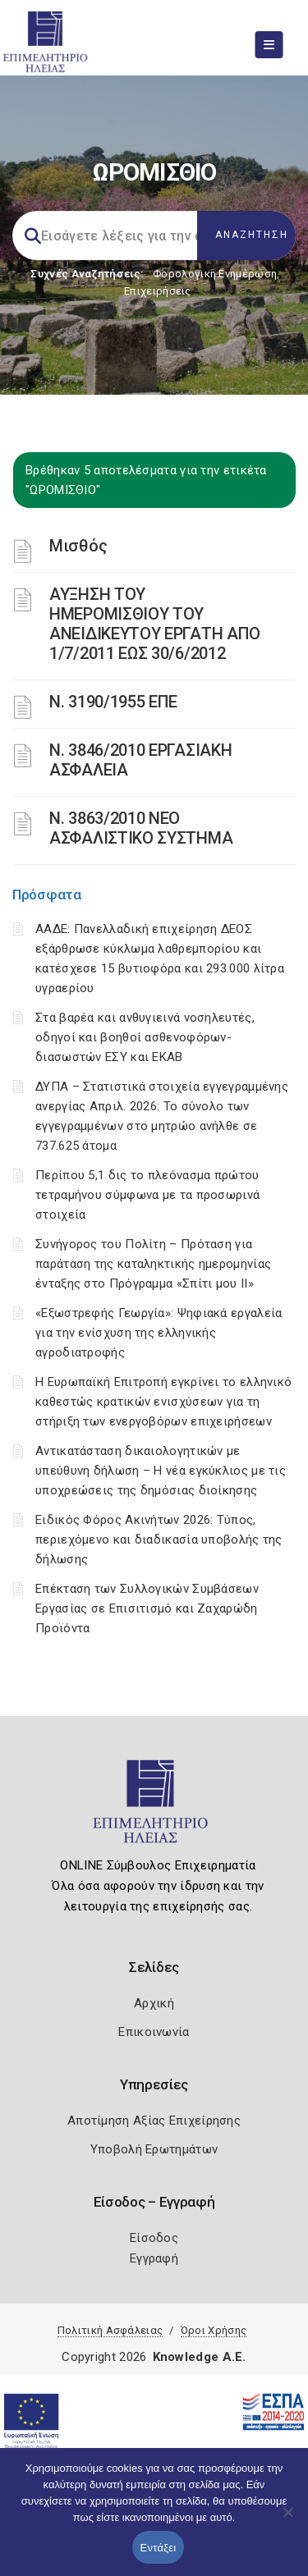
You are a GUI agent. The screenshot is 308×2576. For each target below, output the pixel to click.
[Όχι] (287, 2520)
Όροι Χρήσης (213, 2330)
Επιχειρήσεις (157, 291)
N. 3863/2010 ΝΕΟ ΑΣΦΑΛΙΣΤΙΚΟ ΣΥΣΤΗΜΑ (140, 828)
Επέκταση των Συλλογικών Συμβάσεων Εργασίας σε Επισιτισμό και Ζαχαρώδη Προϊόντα (147, 1608)
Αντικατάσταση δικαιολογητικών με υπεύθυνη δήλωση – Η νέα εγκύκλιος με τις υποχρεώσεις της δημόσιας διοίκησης (160, 1471)
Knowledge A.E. (199, 2357)
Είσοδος (154, 2238)
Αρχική (154, 2003)
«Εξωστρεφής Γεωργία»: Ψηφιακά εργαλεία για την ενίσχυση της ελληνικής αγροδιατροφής (158, 1333)
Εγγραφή (154, 2258)
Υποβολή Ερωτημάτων (154, 2149)
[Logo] (154, 1808)
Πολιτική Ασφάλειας (110, 2330)
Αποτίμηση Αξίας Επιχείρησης (154, 2120)
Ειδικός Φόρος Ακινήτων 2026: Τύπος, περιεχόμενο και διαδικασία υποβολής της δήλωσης (159, 1539)
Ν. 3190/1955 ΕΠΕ (113, 701)
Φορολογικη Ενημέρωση (215, 274)
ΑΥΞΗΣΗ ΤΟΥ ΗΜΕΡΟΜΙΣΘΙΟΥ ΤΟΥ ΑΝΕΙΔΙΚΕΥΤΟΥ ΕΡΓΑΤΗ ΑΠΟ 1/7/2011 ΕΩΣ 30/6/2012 (154, 623)
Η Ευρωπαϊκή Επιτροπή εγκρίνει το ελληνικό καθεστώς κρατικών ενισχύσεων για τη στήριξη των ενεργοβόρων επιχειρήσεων (163, 1402)
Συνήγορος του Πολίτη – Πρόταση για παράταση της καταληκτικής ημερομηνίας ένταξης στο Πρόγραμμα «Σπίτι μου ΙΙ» (153, 1264)
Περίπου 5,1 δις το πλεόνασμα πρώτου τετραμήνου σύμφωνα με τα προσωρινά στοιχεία (147, 1195)
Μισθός (78, 546)
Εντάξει (158, 2548)
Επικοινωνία (153, 2032)
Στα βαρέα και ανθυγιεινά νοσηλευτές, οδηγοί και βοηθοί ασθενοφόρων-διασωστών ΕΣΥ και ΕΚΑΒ (145, 1037)
